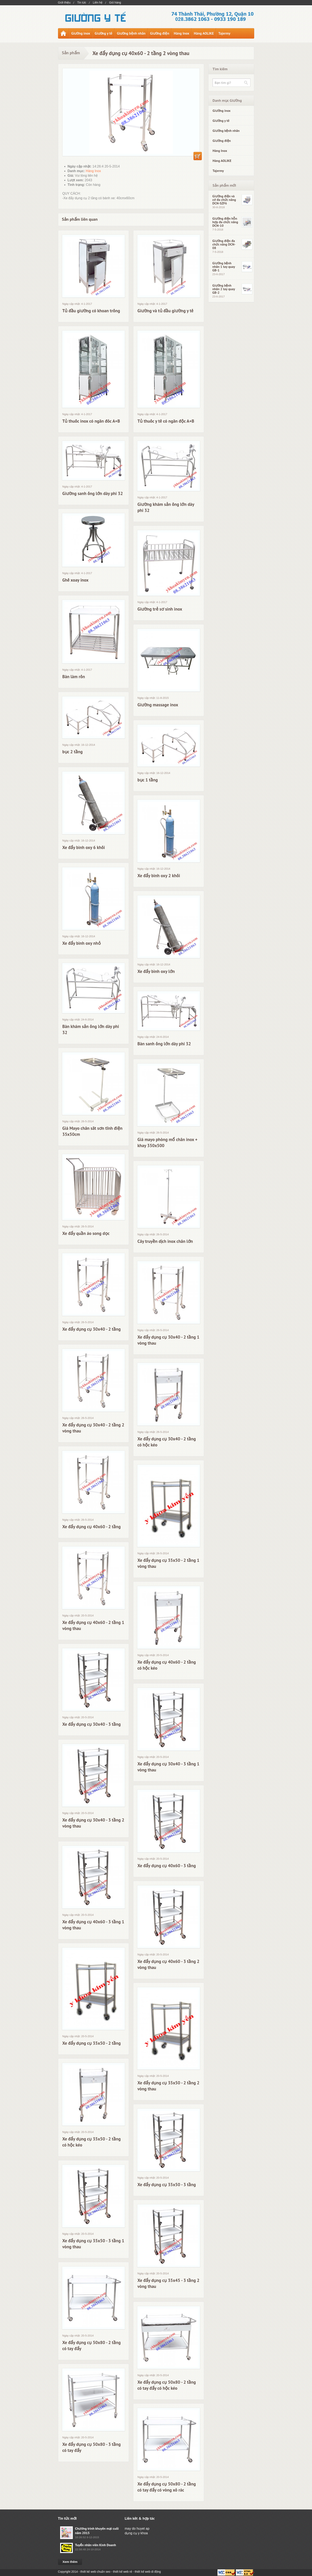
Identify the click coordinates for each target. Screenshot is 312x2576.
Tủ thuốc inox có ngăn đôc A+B (91, 421)
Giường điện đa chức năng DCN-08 (224, 244)
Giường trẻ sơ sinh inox (160, 609)
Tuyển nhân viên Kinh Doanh (95, 2545)
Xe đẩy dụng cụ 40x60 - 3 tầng (167, 1865)
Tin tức (81, 2)
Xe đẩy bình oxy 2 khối (159, 875)
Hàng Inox (181, 33)
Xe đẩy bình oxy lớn (156, 971)
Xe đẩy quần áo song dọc (86, 1233)
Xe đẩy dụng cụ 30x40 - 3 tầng (91, 1724)
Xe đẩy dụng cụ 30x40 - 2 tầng (91, 1329)
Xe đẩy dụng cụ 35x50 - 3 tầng (167, 2184)
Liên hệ (97, 2)
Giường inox (80, 33)
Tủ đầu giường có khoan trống (91, 311)
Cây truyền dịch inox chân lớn (165, 1241)
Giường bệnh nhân (131, 33)
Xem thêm (70, 2561)
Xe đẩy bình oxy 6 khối (83, 847)
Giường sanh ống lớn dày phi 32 (92, 493)
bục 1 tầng (148, 780)
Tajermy (224, 33)
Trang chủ (63, 33)
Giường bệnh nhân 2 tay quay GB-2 (223, 289)
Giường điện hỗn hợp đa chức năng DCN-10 (225, 222)
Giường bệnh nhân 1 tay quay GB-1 (223, 266)
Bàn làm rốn (73, 676)
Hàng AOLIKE (204, 33)
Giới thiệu (64, 2)
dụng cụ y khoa (136, 2533)
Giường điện (159, 33)
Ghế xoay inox (75, 580)
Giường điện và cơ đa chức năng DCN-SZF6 (224, 199)
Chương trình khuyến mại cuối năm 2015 (97, 2530)
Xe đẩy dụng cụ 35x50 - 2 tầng (91, 2043)
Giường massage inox (158, 705)
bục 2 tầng (72, 752)
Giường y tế (103, 33)
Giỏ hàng (115, 2)
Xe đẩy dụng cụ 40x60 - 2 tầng (91, 1526)
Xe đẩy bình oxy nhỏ (81, 943)
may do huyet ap (137, 2528)
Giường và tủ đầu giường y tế (166, 311)
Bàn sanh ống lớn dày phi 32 (164, 1044)
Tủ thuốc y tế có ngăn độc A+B (166, 421)
